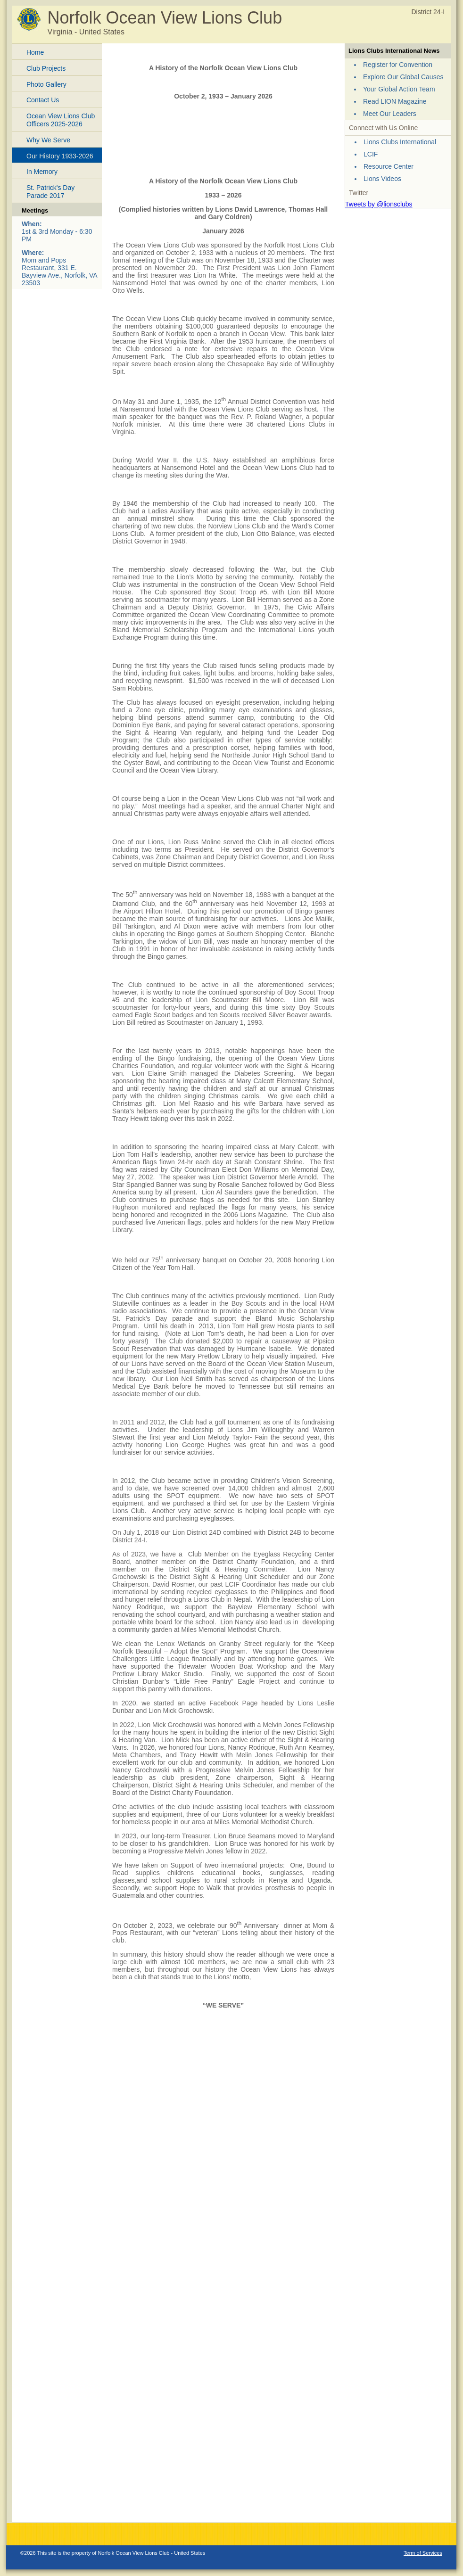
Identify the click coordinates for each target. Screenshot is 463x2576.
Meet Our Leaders (389, 113)
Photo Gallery (46, 84)
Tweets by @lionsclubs (379, 204)
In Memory (42, 171)
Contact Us (42, 100)
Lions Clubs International (400, 142)
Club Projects (46, 68)
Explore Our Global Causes (403, 77)
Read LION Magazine (395, 101)
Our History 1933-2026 (59, 156)
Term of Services (423, 2553)
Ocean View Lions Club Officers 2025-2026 (60, 120)
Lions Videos (382, 178)
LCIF (371, 154)
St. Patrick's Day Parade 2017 (50, 191)
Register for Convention (397, 64)
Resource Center (388, 166)
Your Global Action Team (399, 89)
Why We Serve (48, 140)
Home (35, 52)
